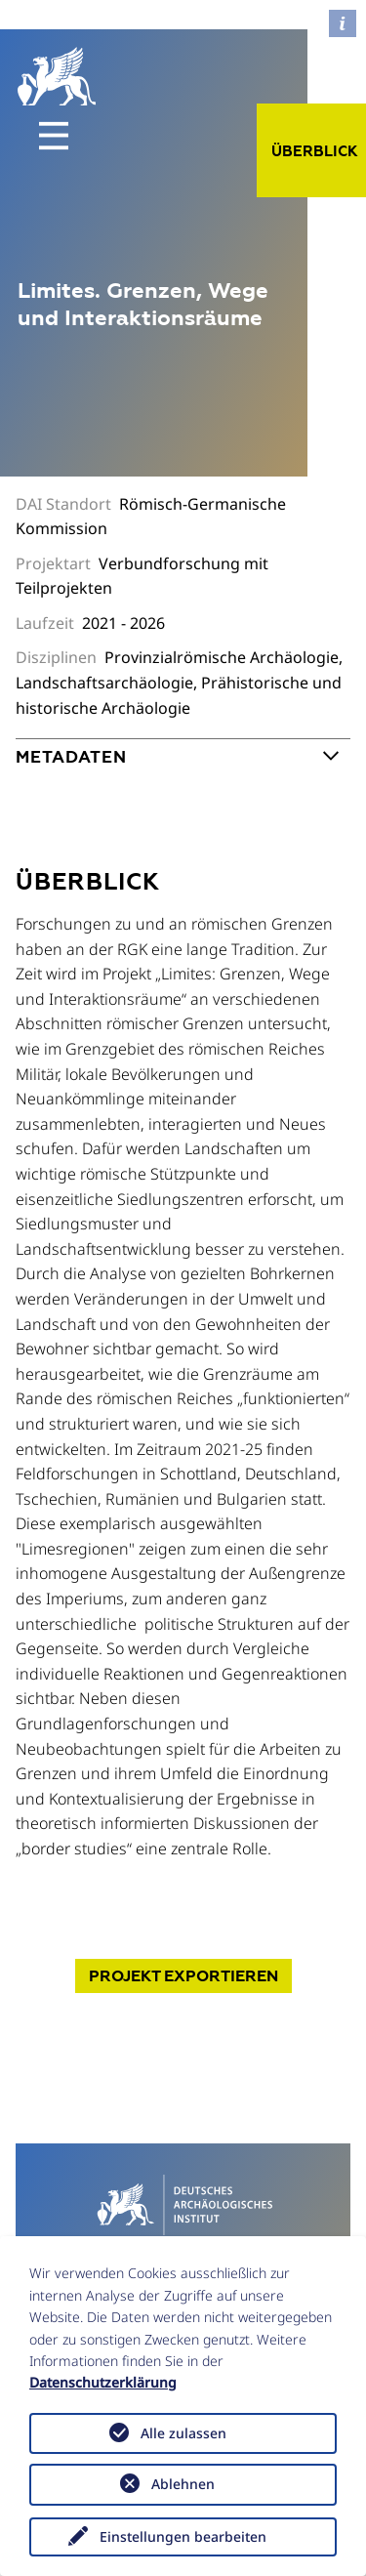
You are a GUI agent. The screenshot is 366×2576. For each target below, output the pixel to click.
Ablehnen (183, 2483)
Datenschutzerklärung (103, 2382)
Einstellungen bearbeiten (183, 2536)
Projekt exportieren (183, 1976)
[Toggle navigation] (54, 135)
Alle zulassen (183, 2433)
